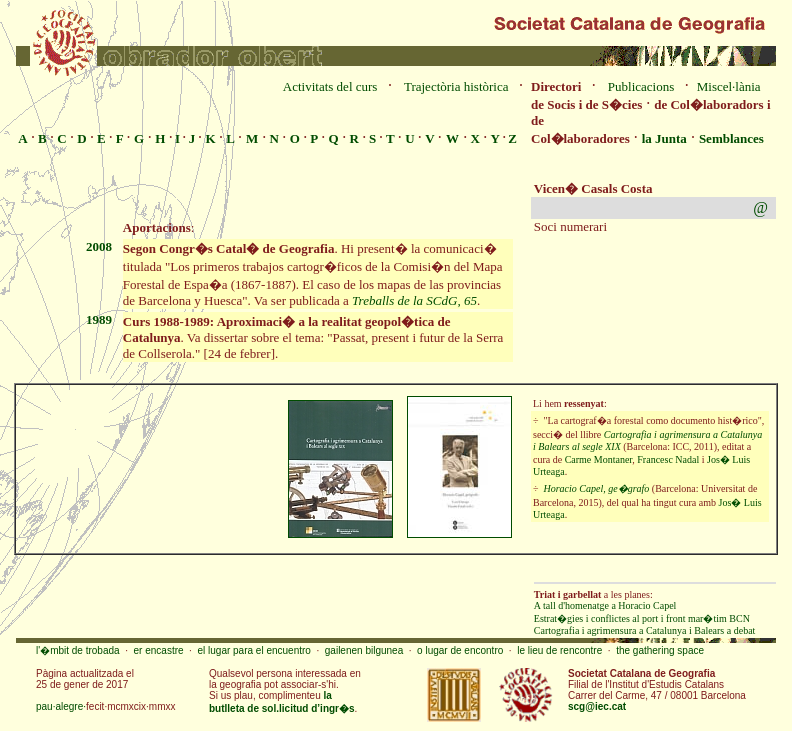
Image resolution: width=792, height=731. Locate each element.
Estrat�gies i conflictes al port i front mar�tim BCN (642, 618)
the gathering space (660, 650)
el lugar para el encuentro (253, 650)
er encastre (159, 650)
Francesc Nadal (668, 459)
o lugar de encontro (460, 650)
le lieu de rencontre (559, 650)
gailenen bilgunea (364, 650)
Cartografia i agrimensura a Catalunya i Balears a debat (645, 630)
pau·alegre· (61, 706)
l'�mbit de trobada (78, 650)
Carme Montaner (599, 459)
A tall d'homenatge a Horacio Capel (605, 605)
